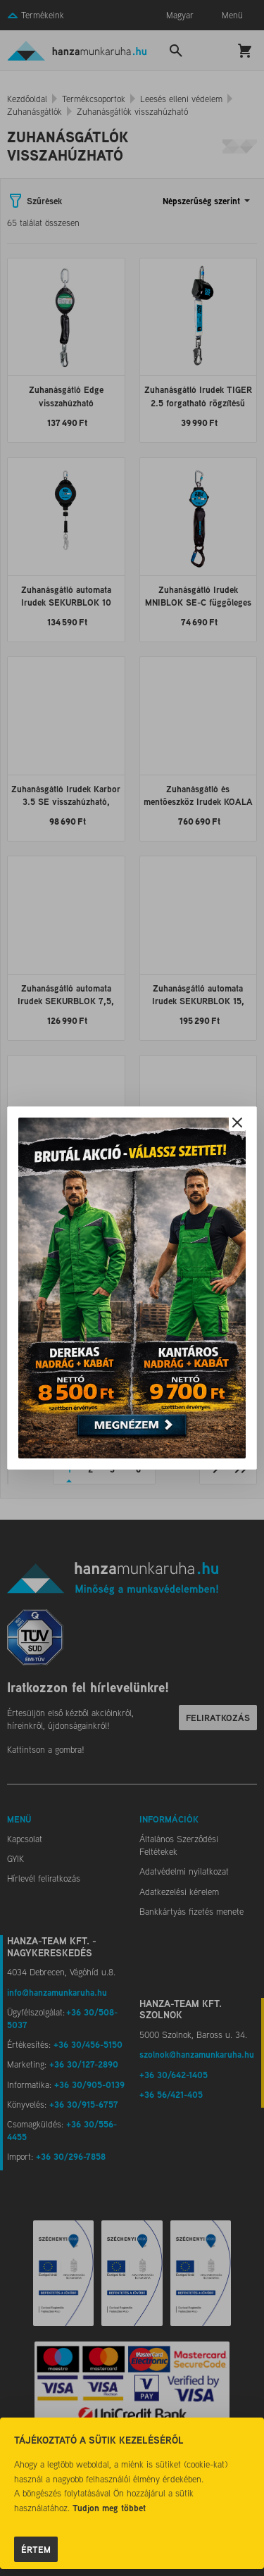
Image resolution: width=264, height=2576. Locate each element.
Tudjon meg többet (109, 2507)
